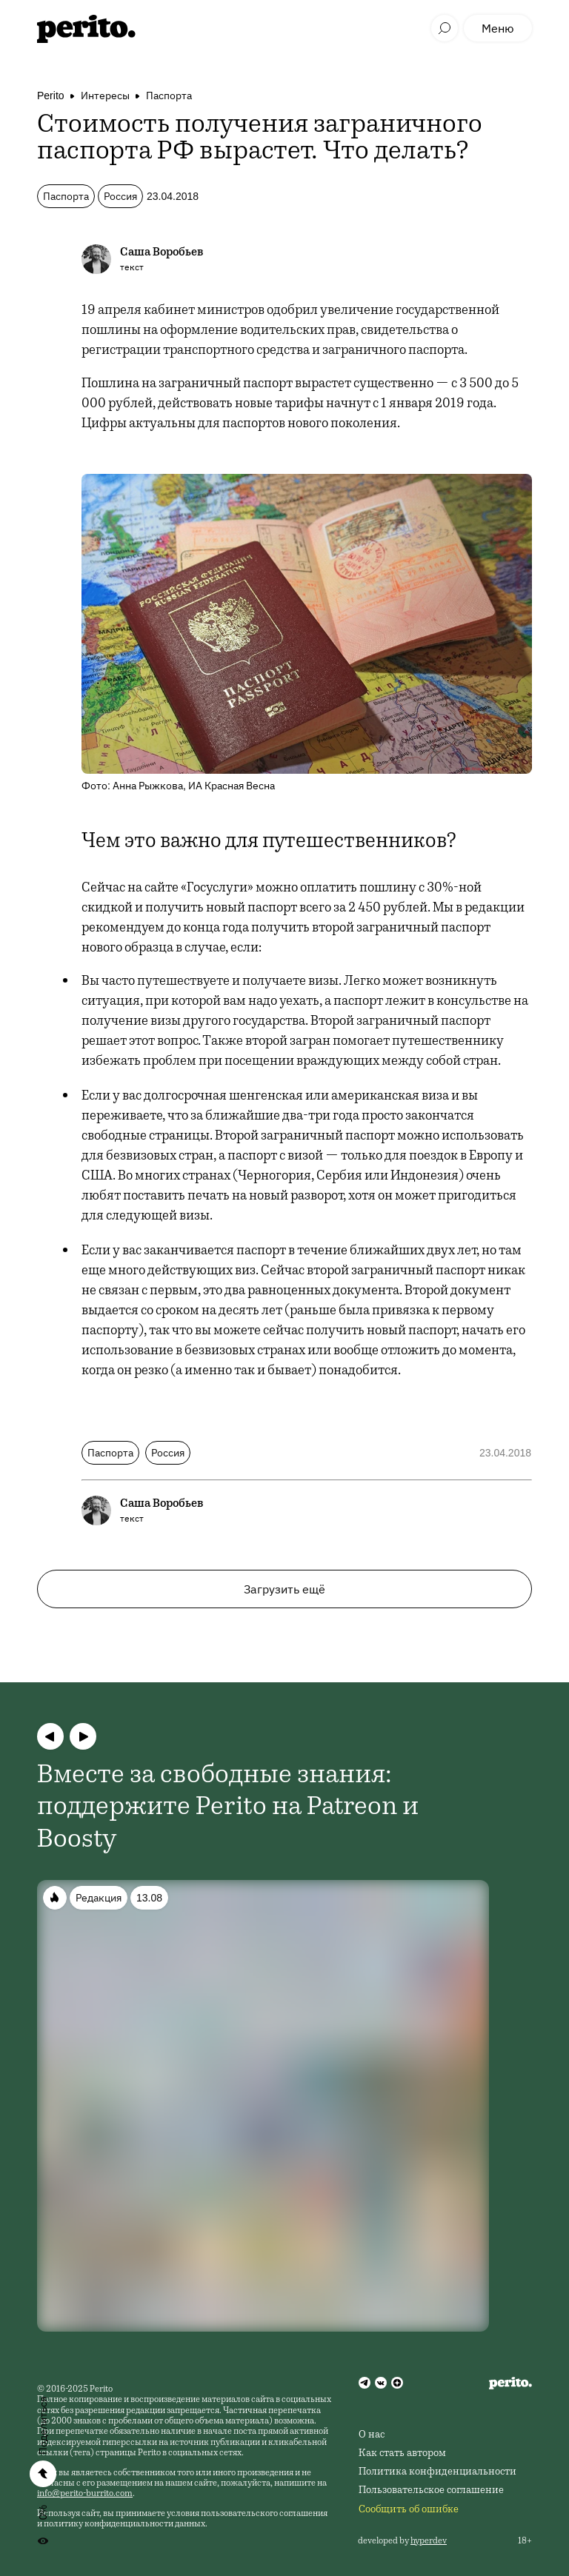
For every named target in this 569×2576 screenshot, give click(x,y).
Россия (120, 196)
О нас (372, 2435)
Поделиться (43, 2426)
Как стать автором (402, 2454)
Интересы (105, 95)
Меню (498, 28)
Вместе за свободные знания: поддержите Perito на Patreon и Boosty (228, 1808)
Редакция (99, 1897)
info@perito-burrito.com (85, 2493)
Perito (50, 95)
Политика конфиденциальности (437, 2472)
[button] (50, 1736)
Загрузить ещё (284, 1589)
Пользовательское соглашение (431, 2491)
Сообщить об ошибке (409, 2510)
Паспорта (169, 95)
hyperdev (428, 2541)
